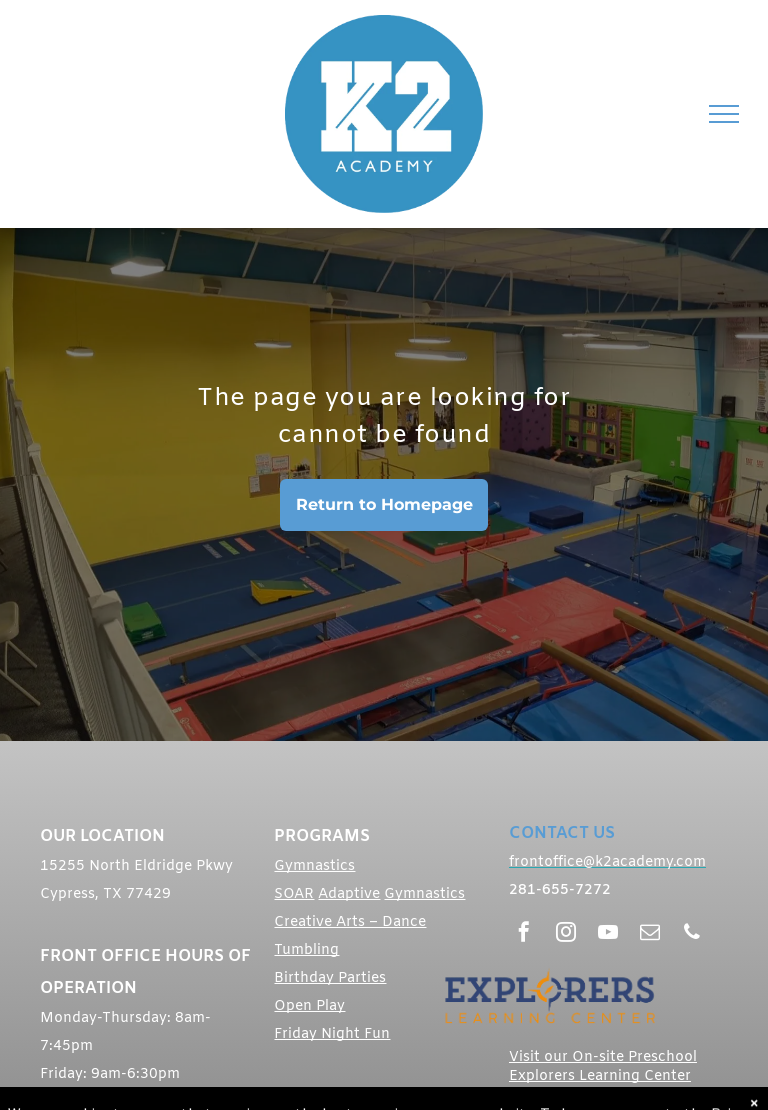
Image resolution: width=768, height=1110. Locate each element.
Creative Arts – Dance (350, 922)
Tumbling (306, 950)
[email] (650, 934)
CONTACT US (562, 833)
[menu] (724, 114)
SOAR (294, 894)
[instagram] (566, 934)
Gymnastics (314, 866)
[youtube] (608, 934)
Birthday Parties (330, 978)
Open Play (309, 1006)
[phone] (692, 934)
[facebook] (524, 934)
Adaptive (349, 894)
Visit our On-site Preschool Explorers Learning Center (603, 1067)
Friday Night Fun (332, 1034)
